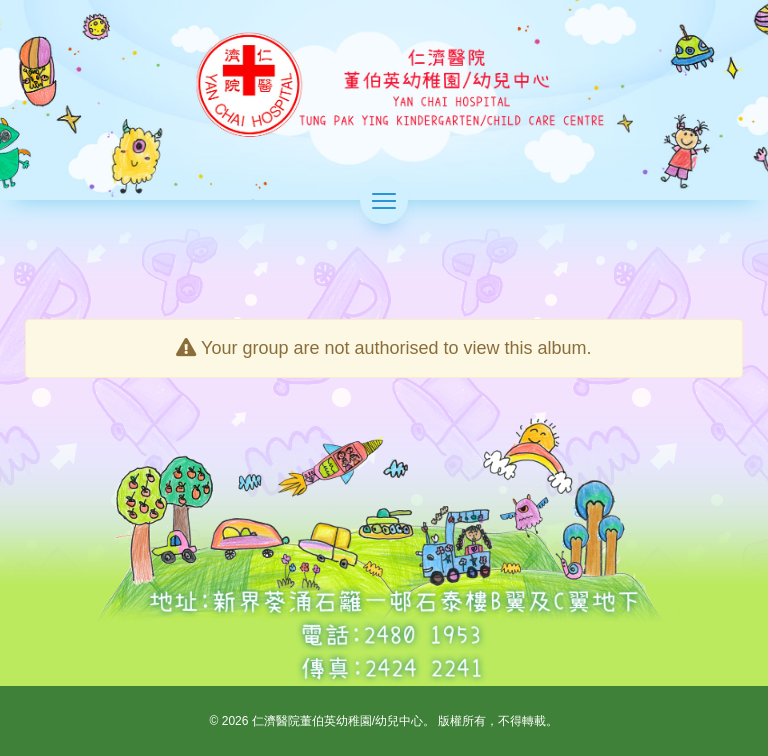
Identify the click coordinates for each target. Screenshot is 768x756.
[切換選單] (384, 200)
